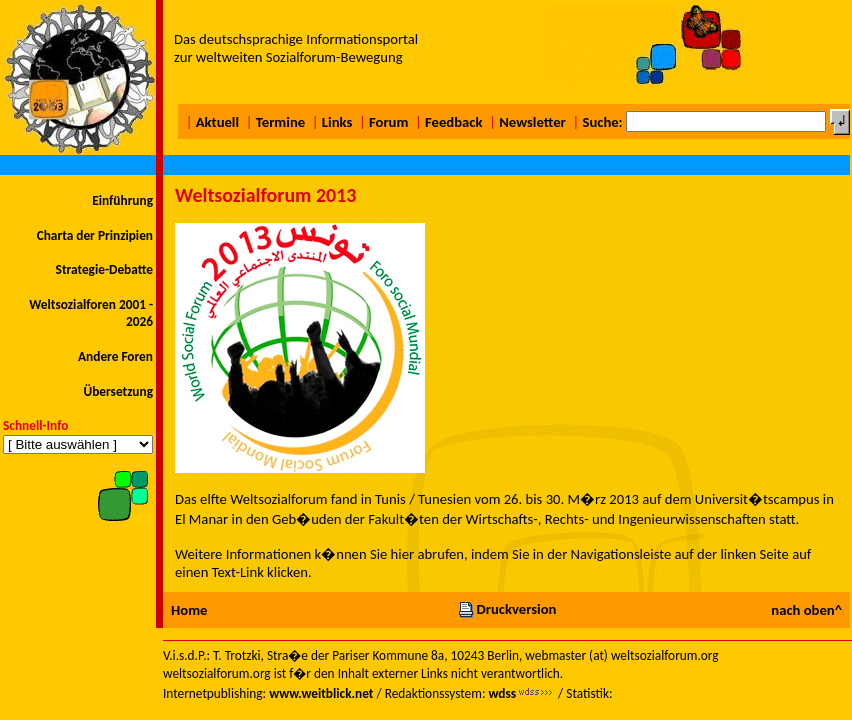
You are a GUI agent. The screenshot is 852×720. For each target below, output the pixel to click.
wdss (502, 693)
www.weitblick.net (321, 693)
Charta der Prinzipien (95, 235)
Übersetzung (118, 391)
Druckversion (507, 609)
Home (189, 610)
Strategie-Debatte (104, 269)
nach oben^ (806, 610)
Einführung (122, 200)
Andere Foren (115, 356)
